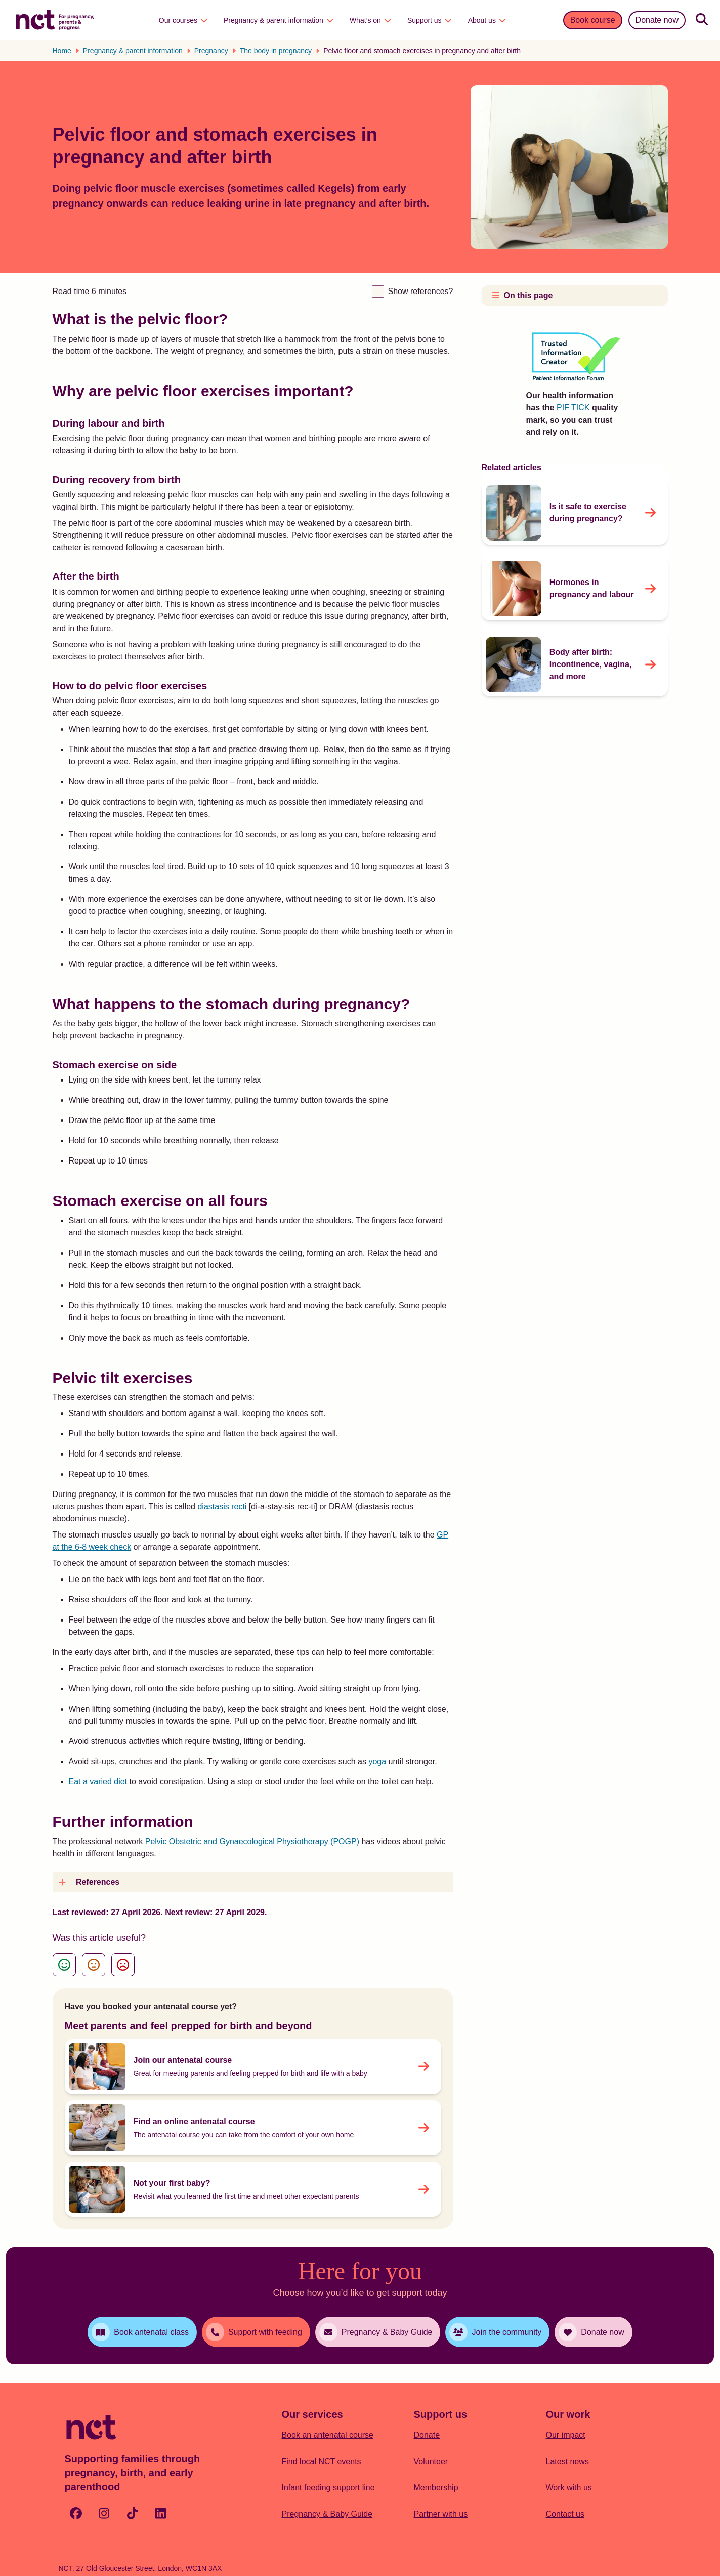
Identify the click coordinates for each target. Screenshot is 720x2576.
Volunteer (431, 2461)
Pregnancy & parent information (278, 20)
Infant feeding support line (328, 2487)
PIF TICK (573, 407)
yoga (377, 1761)
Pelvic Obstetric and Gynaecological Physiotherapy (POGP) (252, 1841)
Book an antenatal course (327, 2435)
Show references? (420, 291)
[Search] (702, 20)
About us (487, 20)
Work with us (569, 2487)
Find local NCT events (321, 2461)
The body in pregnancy (276, 51)
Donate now (657, 20)
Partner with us (441, 2514)
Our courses (183, 20)
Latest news (567, 2461)
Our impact (565, 2435)
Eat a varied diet (98, 1781)
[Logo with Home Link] (55, 19)
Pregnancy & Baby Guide (327, 2514)
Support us (429, 20)
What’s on (370, 20)
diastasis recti (221, 1506)
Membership (436, 2487)
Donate (427, 2435)
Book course (592, 20)
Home (62, 51)
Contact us (565, 2514)
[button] (253, 1882)
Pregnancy (211, 51)
